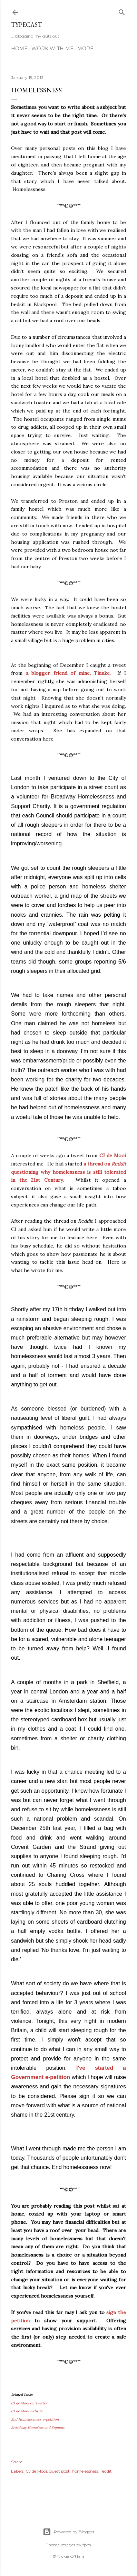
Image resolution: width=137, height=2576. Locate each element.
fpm (86, 2544)
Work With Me (52, 48)
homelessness (85, 2471)
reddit (106, 2471)
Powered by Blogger (69, 2532)
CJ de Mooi (112, 1155)
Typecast (26, 25)
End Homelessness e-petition (35, 2419)
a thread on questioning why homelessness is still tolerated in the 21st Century (68, 1172)
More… (87, 48)
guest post (59, 2471)
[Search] (122, 11)
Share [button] (16, 2461)
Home (19, 48)
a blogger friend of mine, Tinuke (68, 673)
